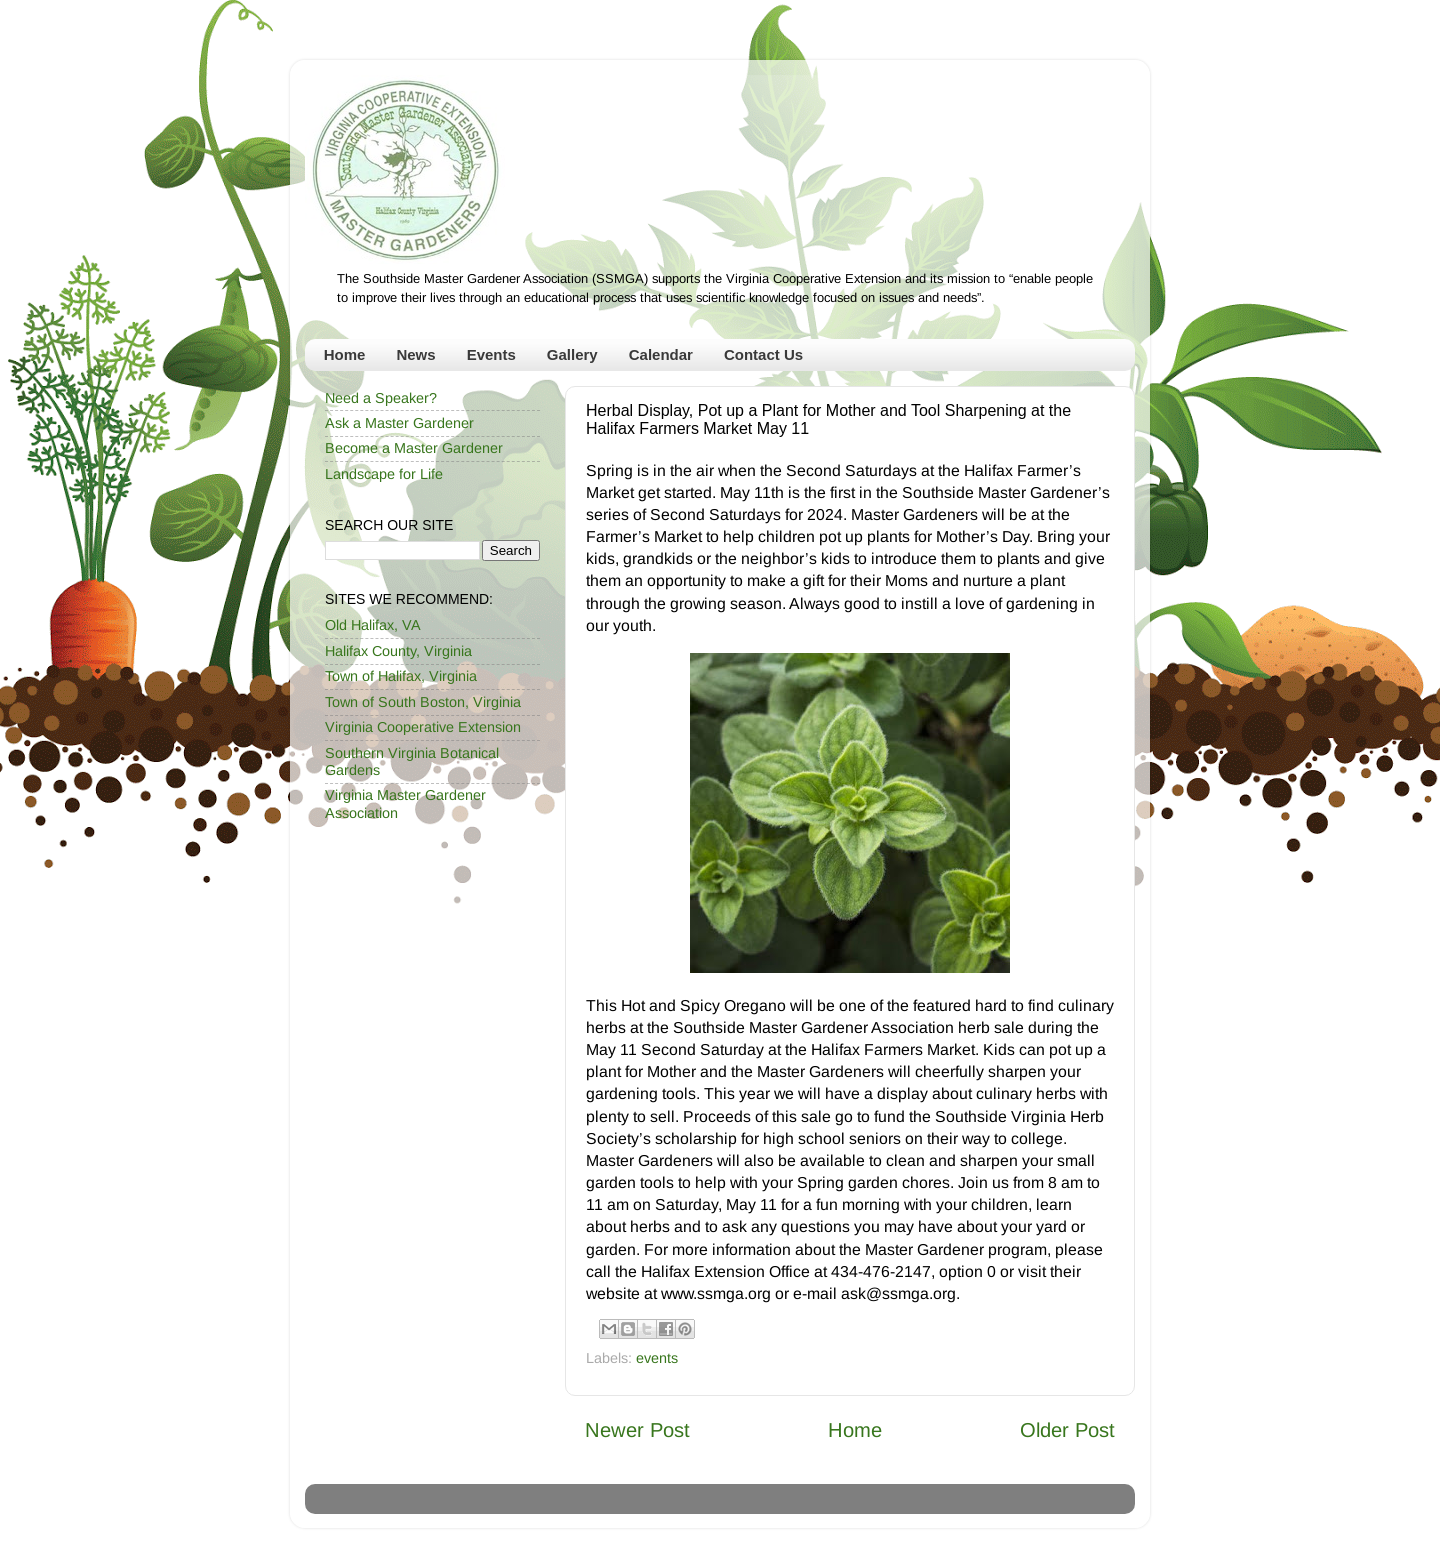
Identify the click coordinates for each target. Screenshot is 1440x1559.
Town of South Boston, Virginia (423, 702)
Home (345, 354)
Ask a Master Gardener (399, 423)
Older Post (1067, 1430)
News (415, 354)
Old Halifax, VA (373, 625)
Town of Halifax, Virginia (401, 676)
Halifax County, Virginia (398, 651)
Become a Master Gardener (414, 448)
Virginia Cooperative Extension (423, 727)
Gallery (572, 354)
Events (491, 354)
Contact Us (763, 354)
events (657, 1358)
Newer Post (637, 1430)
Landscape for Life (384, 474)
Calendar (661, 354)
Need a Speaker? (381, 398)
